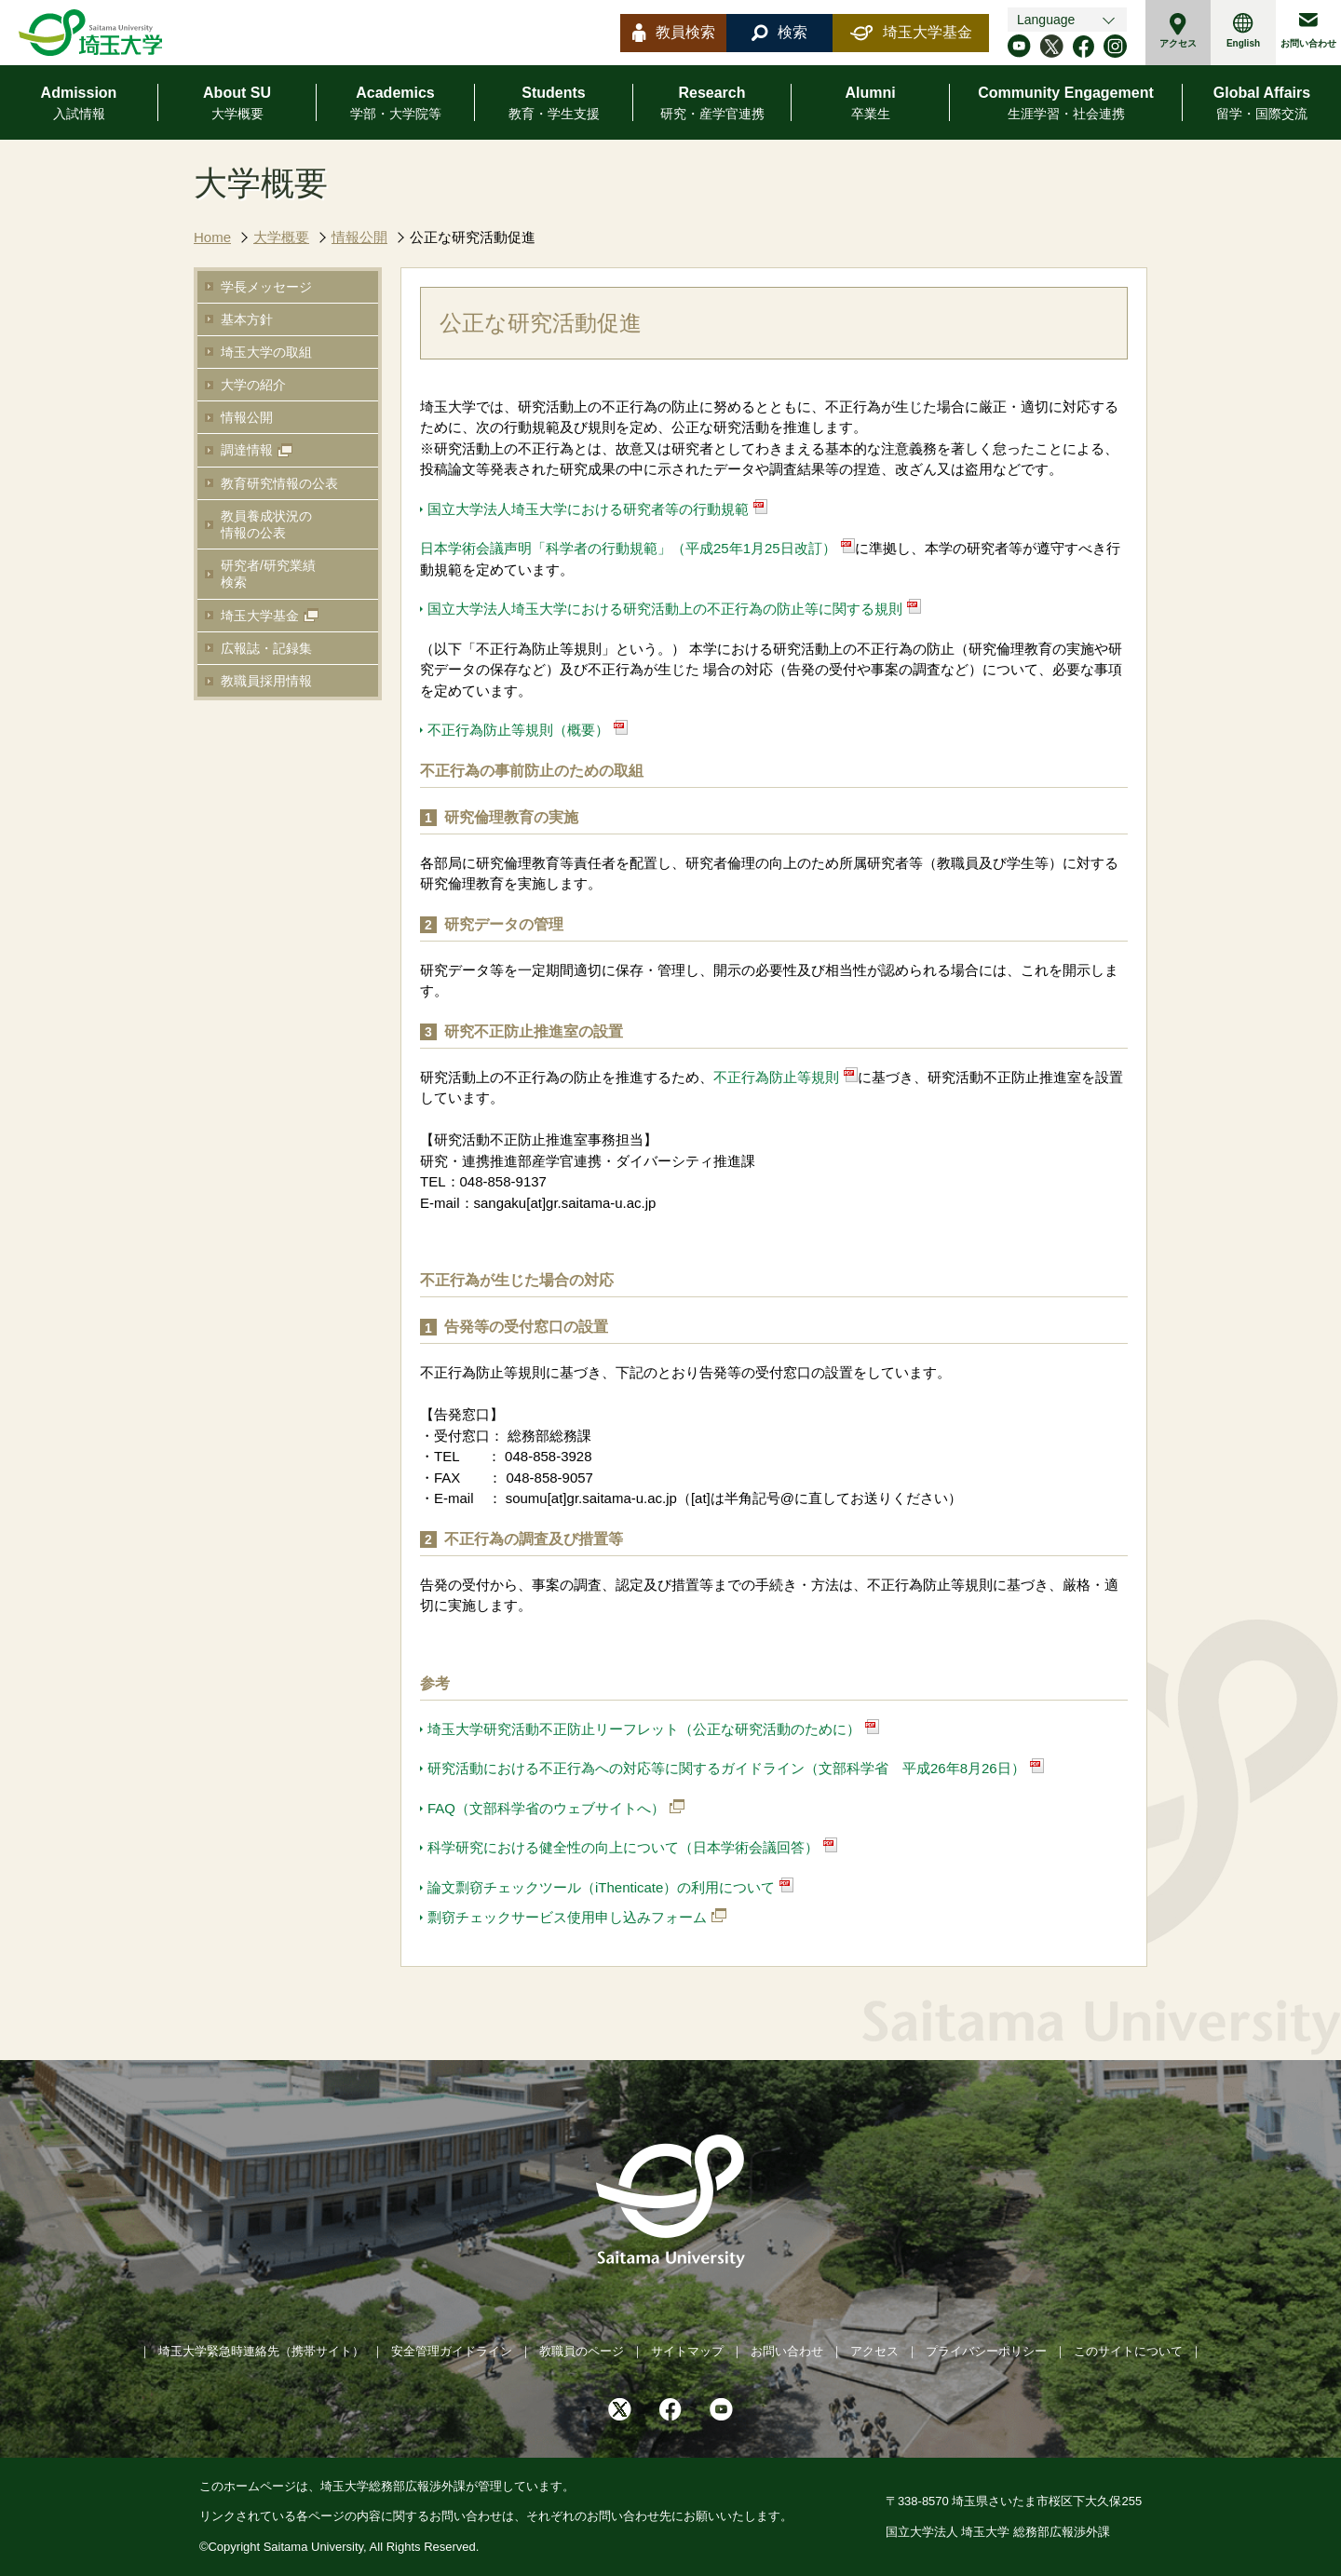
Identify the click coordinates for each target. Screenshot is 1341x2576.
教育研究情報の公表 (279, 483)
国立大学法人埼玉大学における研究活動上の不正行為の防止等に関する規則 (664, 609)
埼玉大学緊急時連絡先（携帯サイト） (261, 2351)
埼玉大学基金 (911, 32)
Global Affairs (1261, 104)
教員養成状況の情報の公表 (266, 524)
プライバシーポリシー (986, 2351)
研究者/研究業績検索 (268, 574)
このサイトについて (1128, 2351)
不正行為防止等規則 (776, 1077)
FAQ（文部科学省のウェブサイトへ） (546, 1808)
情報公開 (359, 237)
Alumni (870, 104)
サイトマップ (687, 2351)
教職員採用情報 (266, 680)
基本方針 (247, 319)
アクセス (1178, 30)
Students (554, 104)
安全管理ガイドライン (451, 2351)
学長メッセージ (266, 286)
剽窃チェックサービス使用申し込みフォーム (567, 1917)
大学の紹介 (253, 384)
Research (712, 104)
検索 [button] (779, 32)
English (1243, 30)
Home (212, 237)
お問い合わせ (1308, 30)
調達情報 (247, 449)
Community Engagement (1065, 104)
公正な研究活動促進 (472, 237)
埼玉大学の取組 (266, 352)
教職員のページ (581, 2351)
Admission (79, 104)
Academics (395, 104)
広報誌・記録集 (266, 648)
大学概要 (281, 237)
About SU (237, 104)
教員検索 (673, 32)
